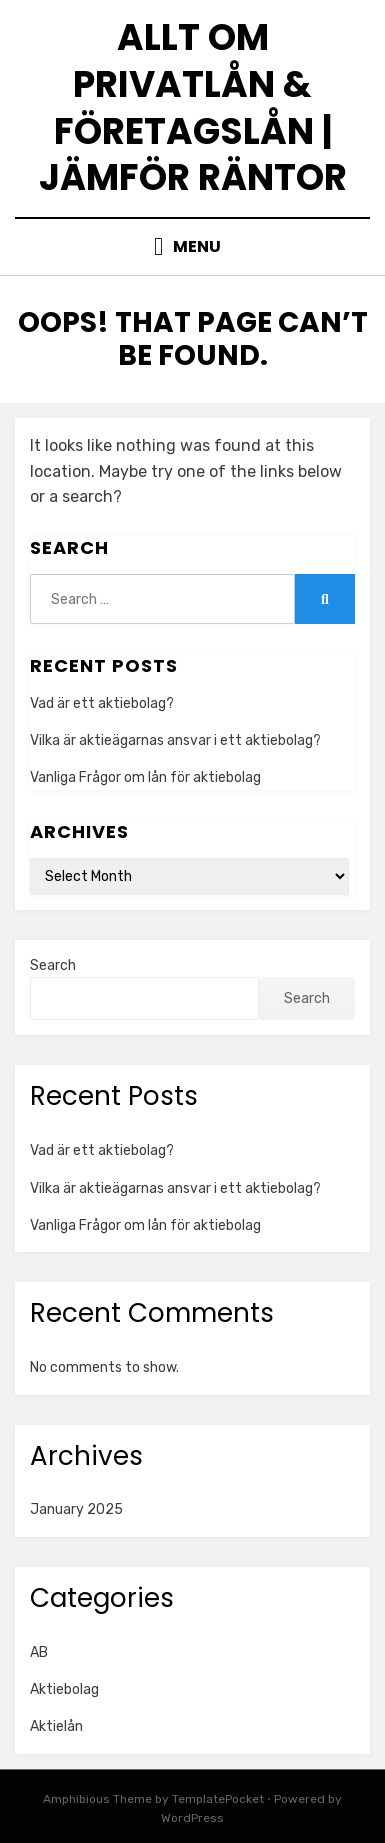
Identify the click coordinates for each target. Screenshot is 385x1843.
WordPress (192, 1818)
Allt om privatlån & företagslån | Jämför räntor (193, 107)
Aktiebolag (64, 1689)
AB (39, 1652)
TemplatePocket (218, 1799)
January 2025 (76, 1509)
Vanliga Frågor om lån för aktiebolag (145, 777)
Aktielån (56, 1726)
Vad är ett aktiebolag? (102, 703)
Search (53, 965)
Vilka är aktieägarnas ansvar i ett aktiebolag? (175, 740)
